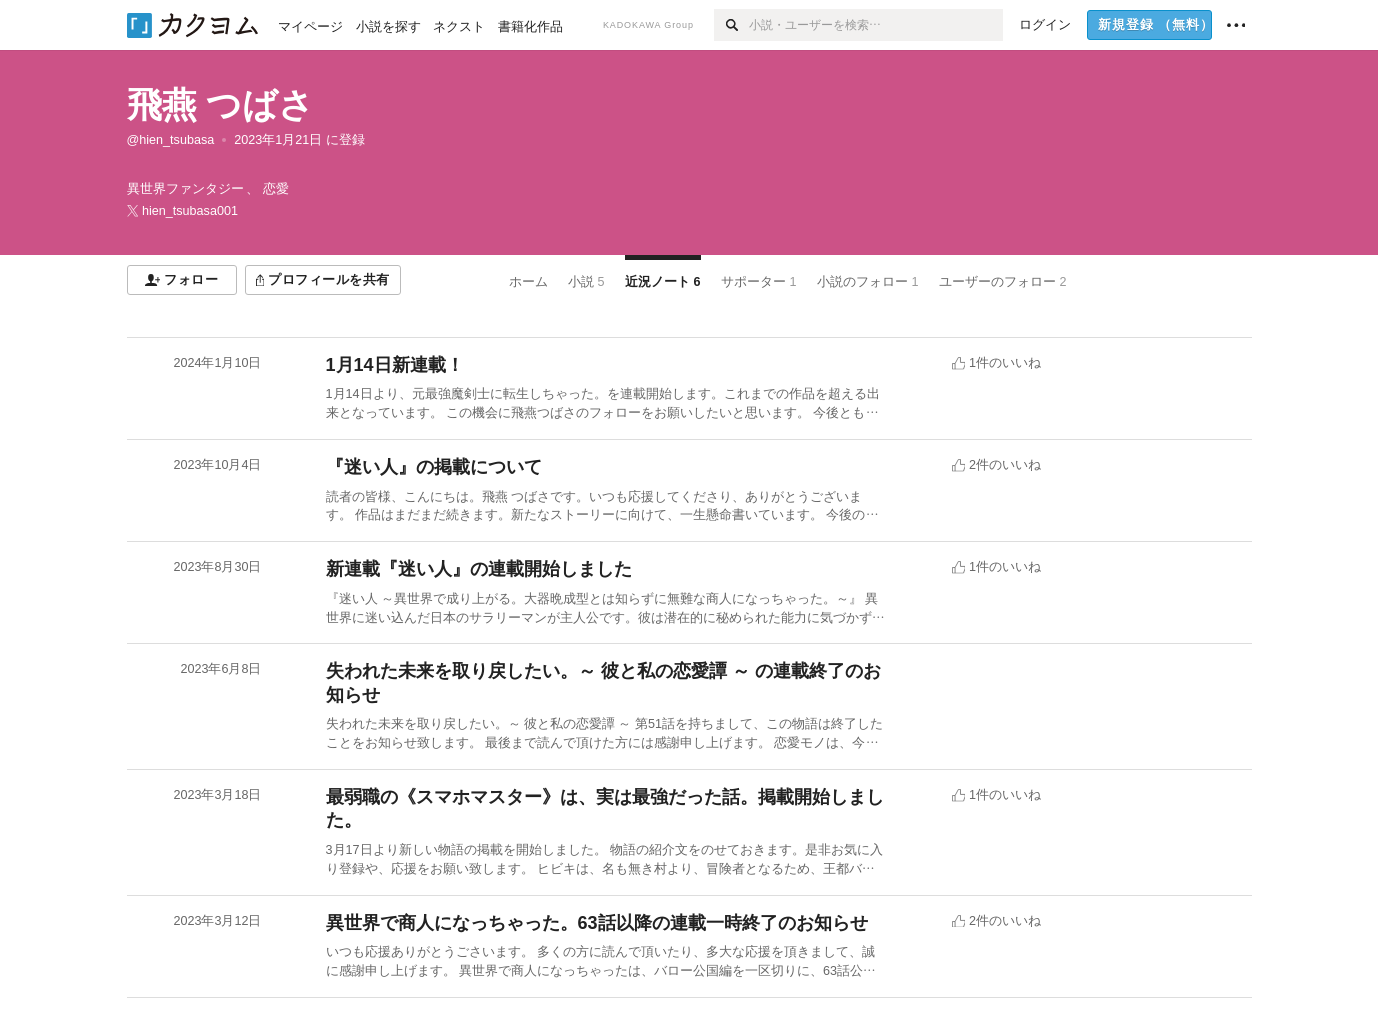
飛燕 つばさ (221, 104)
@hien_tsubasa (171, 140)
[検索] (731, 25)
